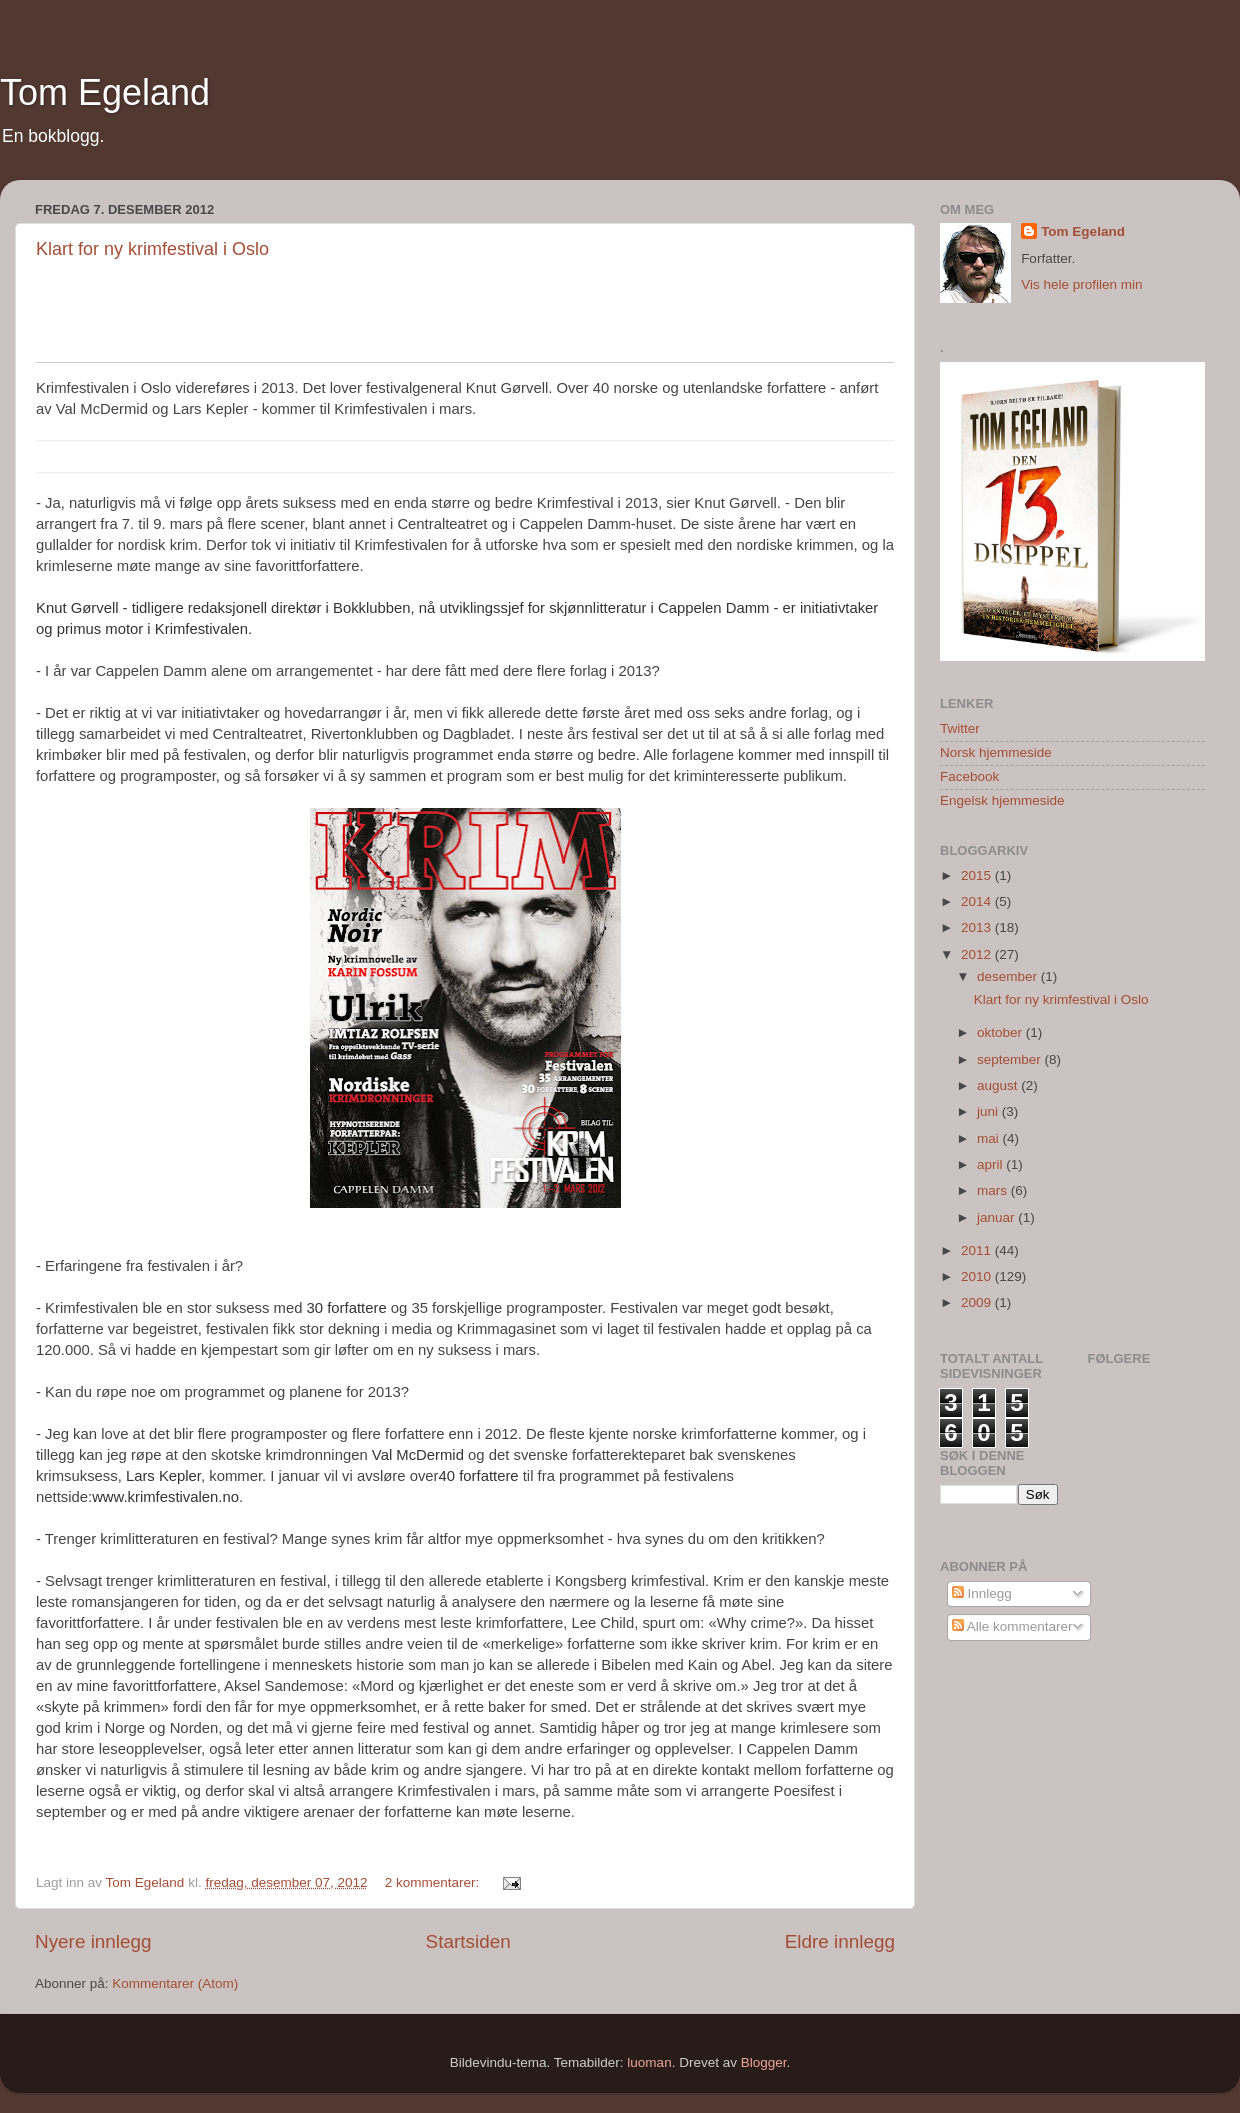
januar (997, 1217)
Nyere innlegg (93, 1941)
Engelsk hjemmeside (1002, 800)
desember (1009, 976)
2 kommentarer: (434, 1882)
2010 (978, 1276)
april (991, 1164)
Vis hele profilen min (1081, 284)
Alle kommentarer (1012, 1626)
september (1011, 1059)
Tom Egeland (105, 92)
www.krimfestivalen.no (165, 1497)
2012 (978, 954)
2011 (978, 1250)
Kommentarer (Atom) (175, 1983)
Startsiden (468, 1941)
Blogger (764, 2062)
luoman (649, 2062)
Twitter (960, 728)
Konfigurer (873, 294)
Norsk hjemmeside (996, 752)
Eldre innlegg (840, 1941)
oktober (1001, 1032)
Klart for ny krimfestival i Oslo (152, 249)
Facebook (969, 776)
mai (990, 1138)
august (999, 1085)
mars (994, 1190)
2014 (978, 901)
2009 (978, 1302)
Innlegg (982, 1593)
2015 (978, 875)
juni (989, 1111)
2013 (978, 927)
